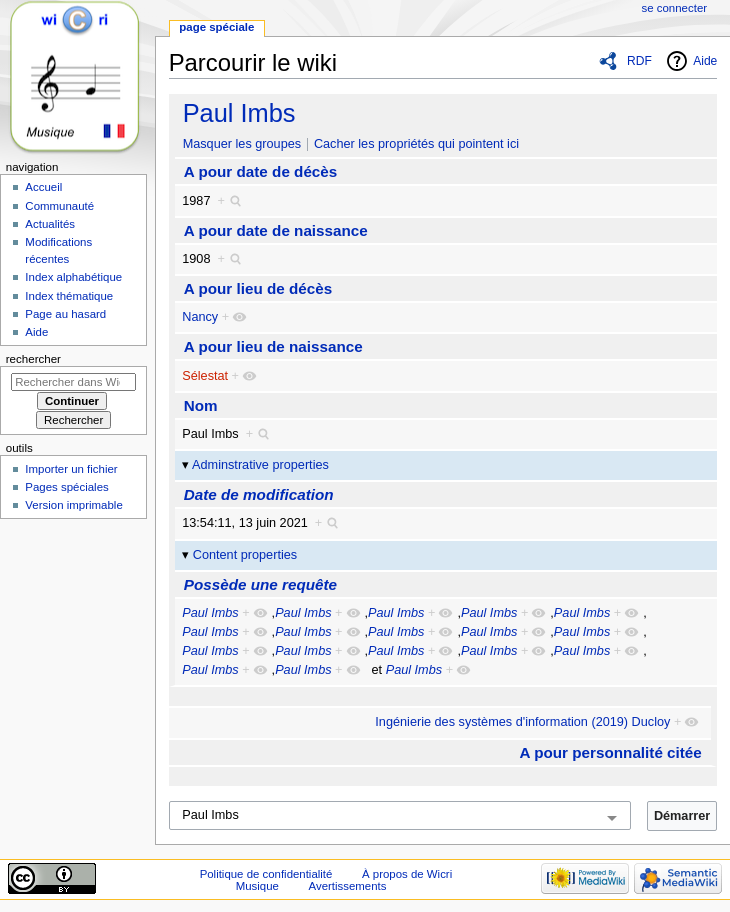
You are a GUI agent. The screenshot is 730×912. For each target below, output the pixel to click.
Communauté (59, 206)
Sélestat (205, 376)
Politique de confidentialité (266, 874)
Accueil (43, 187)
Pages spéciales (66, 487)
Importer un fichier (71, 469)
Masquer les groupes (242, 144)
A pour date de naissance (276, 230)
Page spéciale (216, 27)
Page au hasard (65, 314)
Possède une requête (260, 584)
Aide (705, 61)
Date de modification (259, 494)
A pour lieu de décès (258, 288)
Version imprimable (73, 505)
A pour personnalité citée (611, 752)
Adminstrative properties (260, 465)
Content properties (245, 555)
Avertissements (348, 886)
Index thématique (69, 296)
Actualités (50, 224)
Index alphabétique (73, 277)
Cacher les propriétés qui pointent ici (416, 144)
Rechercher (33, 359)
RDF (639, 61)
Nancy (200, 317)
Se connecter (675, 8)
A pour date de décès (261, 171)
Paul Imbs (239, 113)
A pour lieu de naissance (273, 346)
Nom (201, 405)
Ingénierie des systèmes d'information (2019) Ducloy (522, 722)
